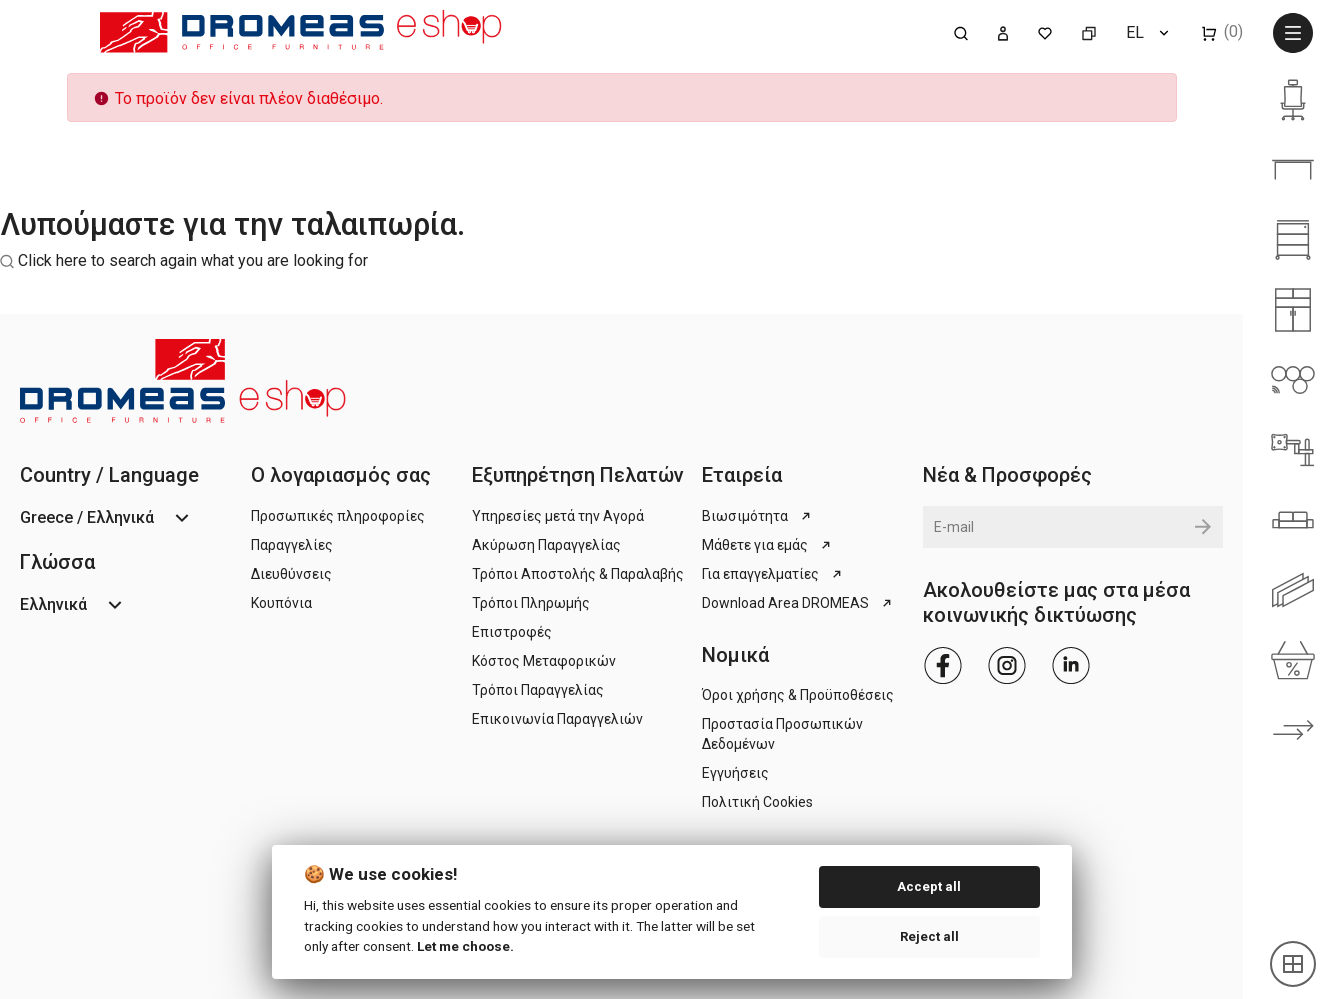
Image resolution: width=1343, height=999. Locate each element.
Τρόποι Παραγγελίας (538, 690)
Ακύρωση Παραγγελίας (546, 545)
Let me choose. (465, 946)
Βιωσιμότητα (758, 516)
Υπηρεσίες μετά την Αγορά (558, 516)
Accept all (929, 886)
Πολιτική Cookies (757, 802)
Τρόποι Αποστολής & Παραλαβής (578, 574)
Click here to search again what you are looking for (193, 260)
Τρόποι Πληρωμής (531, 603)
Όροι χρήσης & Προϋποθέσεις (798, 695)
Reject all (929, 936)
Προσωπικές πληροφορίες (338, 516)
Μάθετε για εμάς (768, 545)
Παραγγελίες (292, 545)
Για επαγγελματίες (773, 574)
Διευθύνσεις (291, 574)
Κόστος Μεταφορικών (544, 661)
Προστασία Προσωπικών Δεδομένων (782, 734)
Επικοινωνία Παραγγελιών (557, 719)
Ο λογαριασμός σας (341, 475)
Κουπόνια (281, 603)
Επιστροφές (512, 632)
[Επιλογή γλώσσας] (1149, 32)
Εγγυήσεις (735, 773)
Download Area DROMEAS (798, 603)
